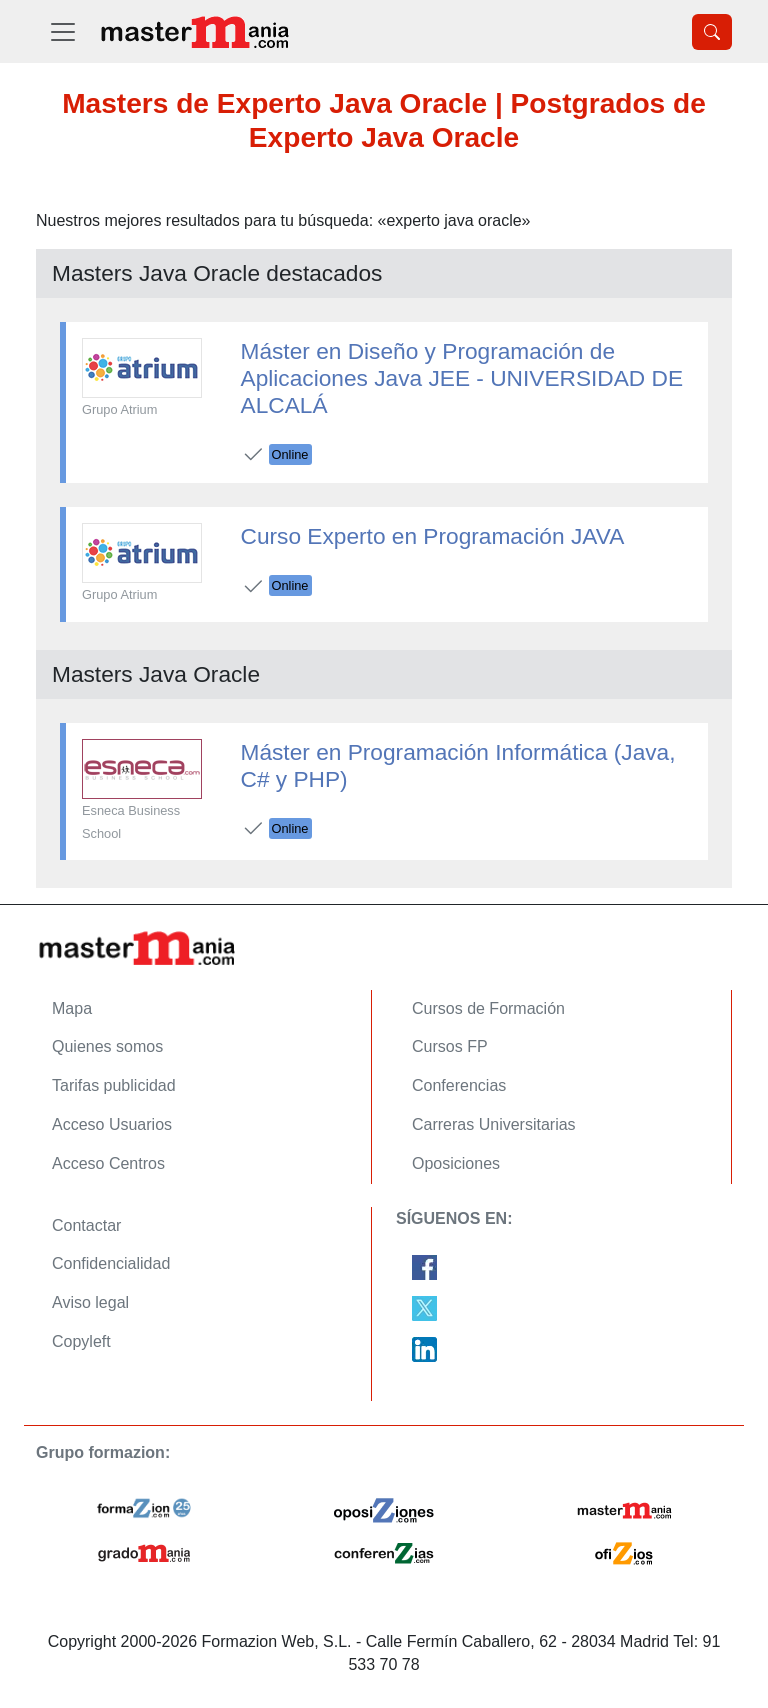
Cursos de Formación (488, 1008)
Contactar (86, 1225)
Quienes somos (107, 1046)
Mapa (72, 1008)
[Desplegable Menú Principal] (63, 31)
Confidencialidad (111, 1263)
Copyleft (81, 1341)
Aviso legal (90, 1302)
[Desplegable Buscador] (712, 32)
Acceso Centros (108, 1163)
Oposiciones (456, 1163)
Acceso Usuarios (112, 1124)
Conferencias (459, 1085)
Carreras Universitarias (494, 1124)
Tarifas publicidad (114, 1085)
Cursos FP (450, 1046)
